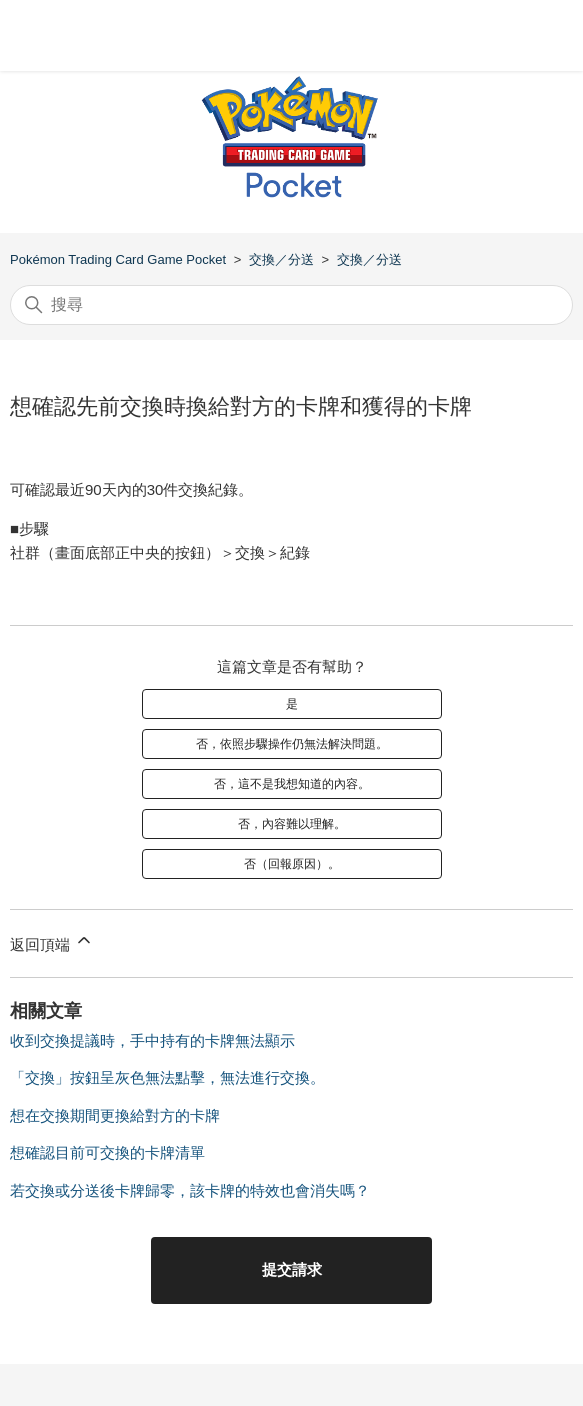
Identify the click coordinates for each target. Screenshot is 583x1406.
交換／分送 (281, 259)
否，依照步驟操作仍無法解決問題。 (292, 744)
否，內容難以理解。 (292, 824)
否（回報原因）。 (292, 864)
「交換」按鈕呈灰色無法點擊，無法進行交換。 (167, 1077)
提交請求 (292, 1269)
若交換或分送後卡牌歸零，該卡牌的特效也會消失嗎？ (190, 1190)
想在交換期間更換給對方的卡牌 (115, 1115)
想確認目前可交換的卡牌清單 (107, 1152)
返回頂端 (52, 941)
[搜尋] (291, 305)
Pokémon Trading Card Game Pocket (118, 259)
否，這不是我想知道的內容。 (292, 784)
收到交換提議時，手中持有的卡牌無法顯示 (152, 1040)
